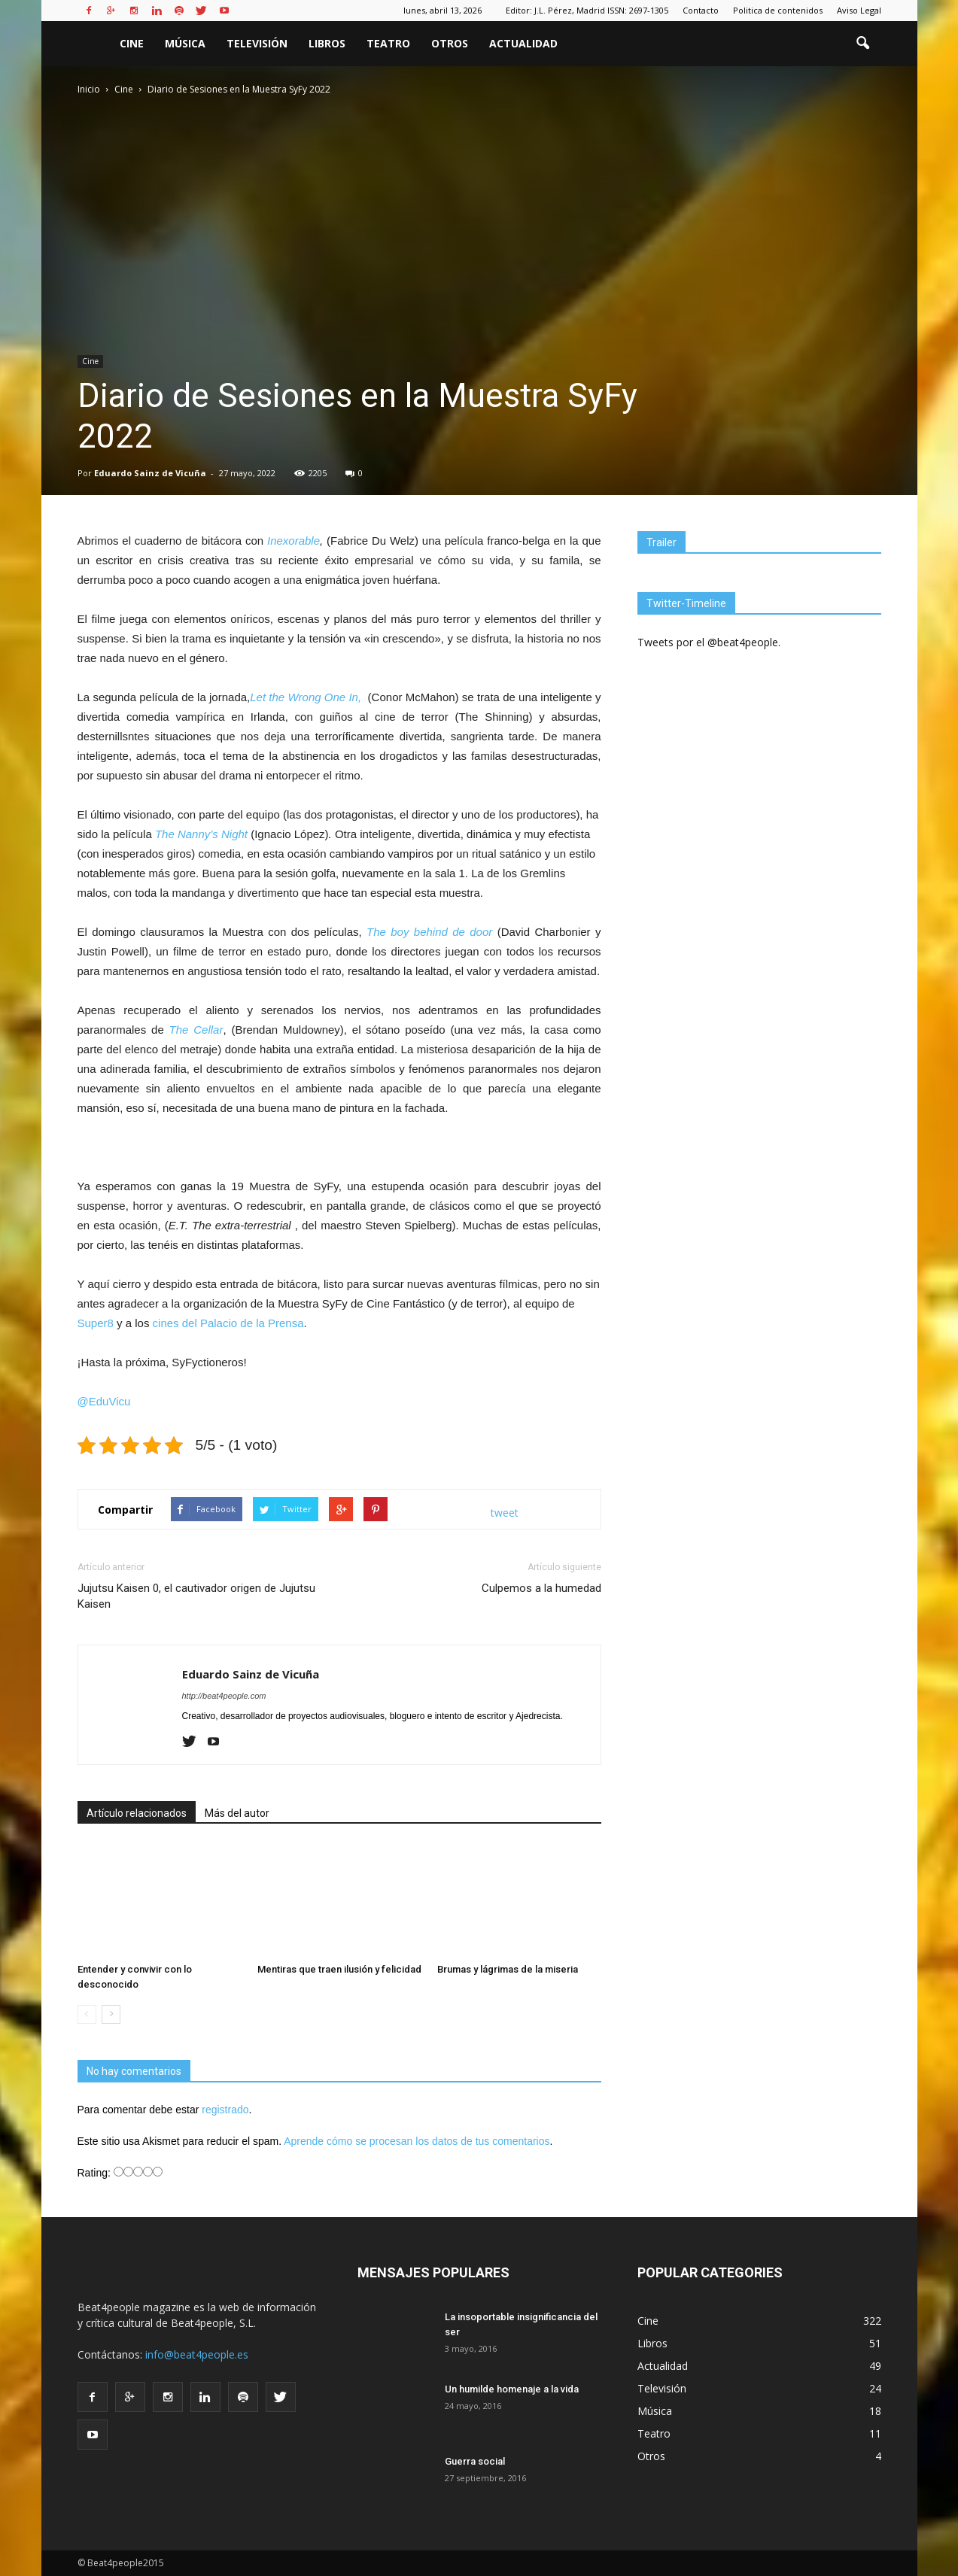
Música (185, 43)
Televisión (257, 43)
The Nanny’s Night (201, 834)
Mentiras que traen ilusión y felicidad (339, 1969)
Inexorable (293, 540)
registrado (225, 2110)
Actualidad (523, 43)
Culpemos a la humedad (541, 1588)
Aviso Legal (859, 10)
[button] (863, 44)
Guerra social (475, 2461)
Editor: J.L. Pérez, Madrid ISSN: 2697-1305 (587, 10)
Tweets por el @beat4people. (708, 642)
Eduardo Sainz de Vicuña (150, 472)
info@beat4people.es (196, 2354)
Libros (327, 43)
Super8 (96, 1323)
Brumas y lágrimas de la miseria (507, 1969)
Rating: (96, 2173)
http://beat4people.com (224, 1695)
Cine (132, 43)
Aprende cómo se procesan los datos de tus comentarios (416, 2141)
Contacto (701, 10)
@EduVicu (104, 1401)
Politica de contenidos (778, 10)
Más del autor (237, 1813)
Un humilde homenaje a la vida (512, 2389)
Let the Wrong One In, (307, 697)
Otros (449, 43)
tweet (505, 1512)
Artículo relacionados (137, 1813)
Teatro (388, 43)
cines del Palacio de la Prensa (228, 1323)
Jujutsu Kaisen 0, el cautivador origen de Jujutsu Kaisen (196, 1596)
